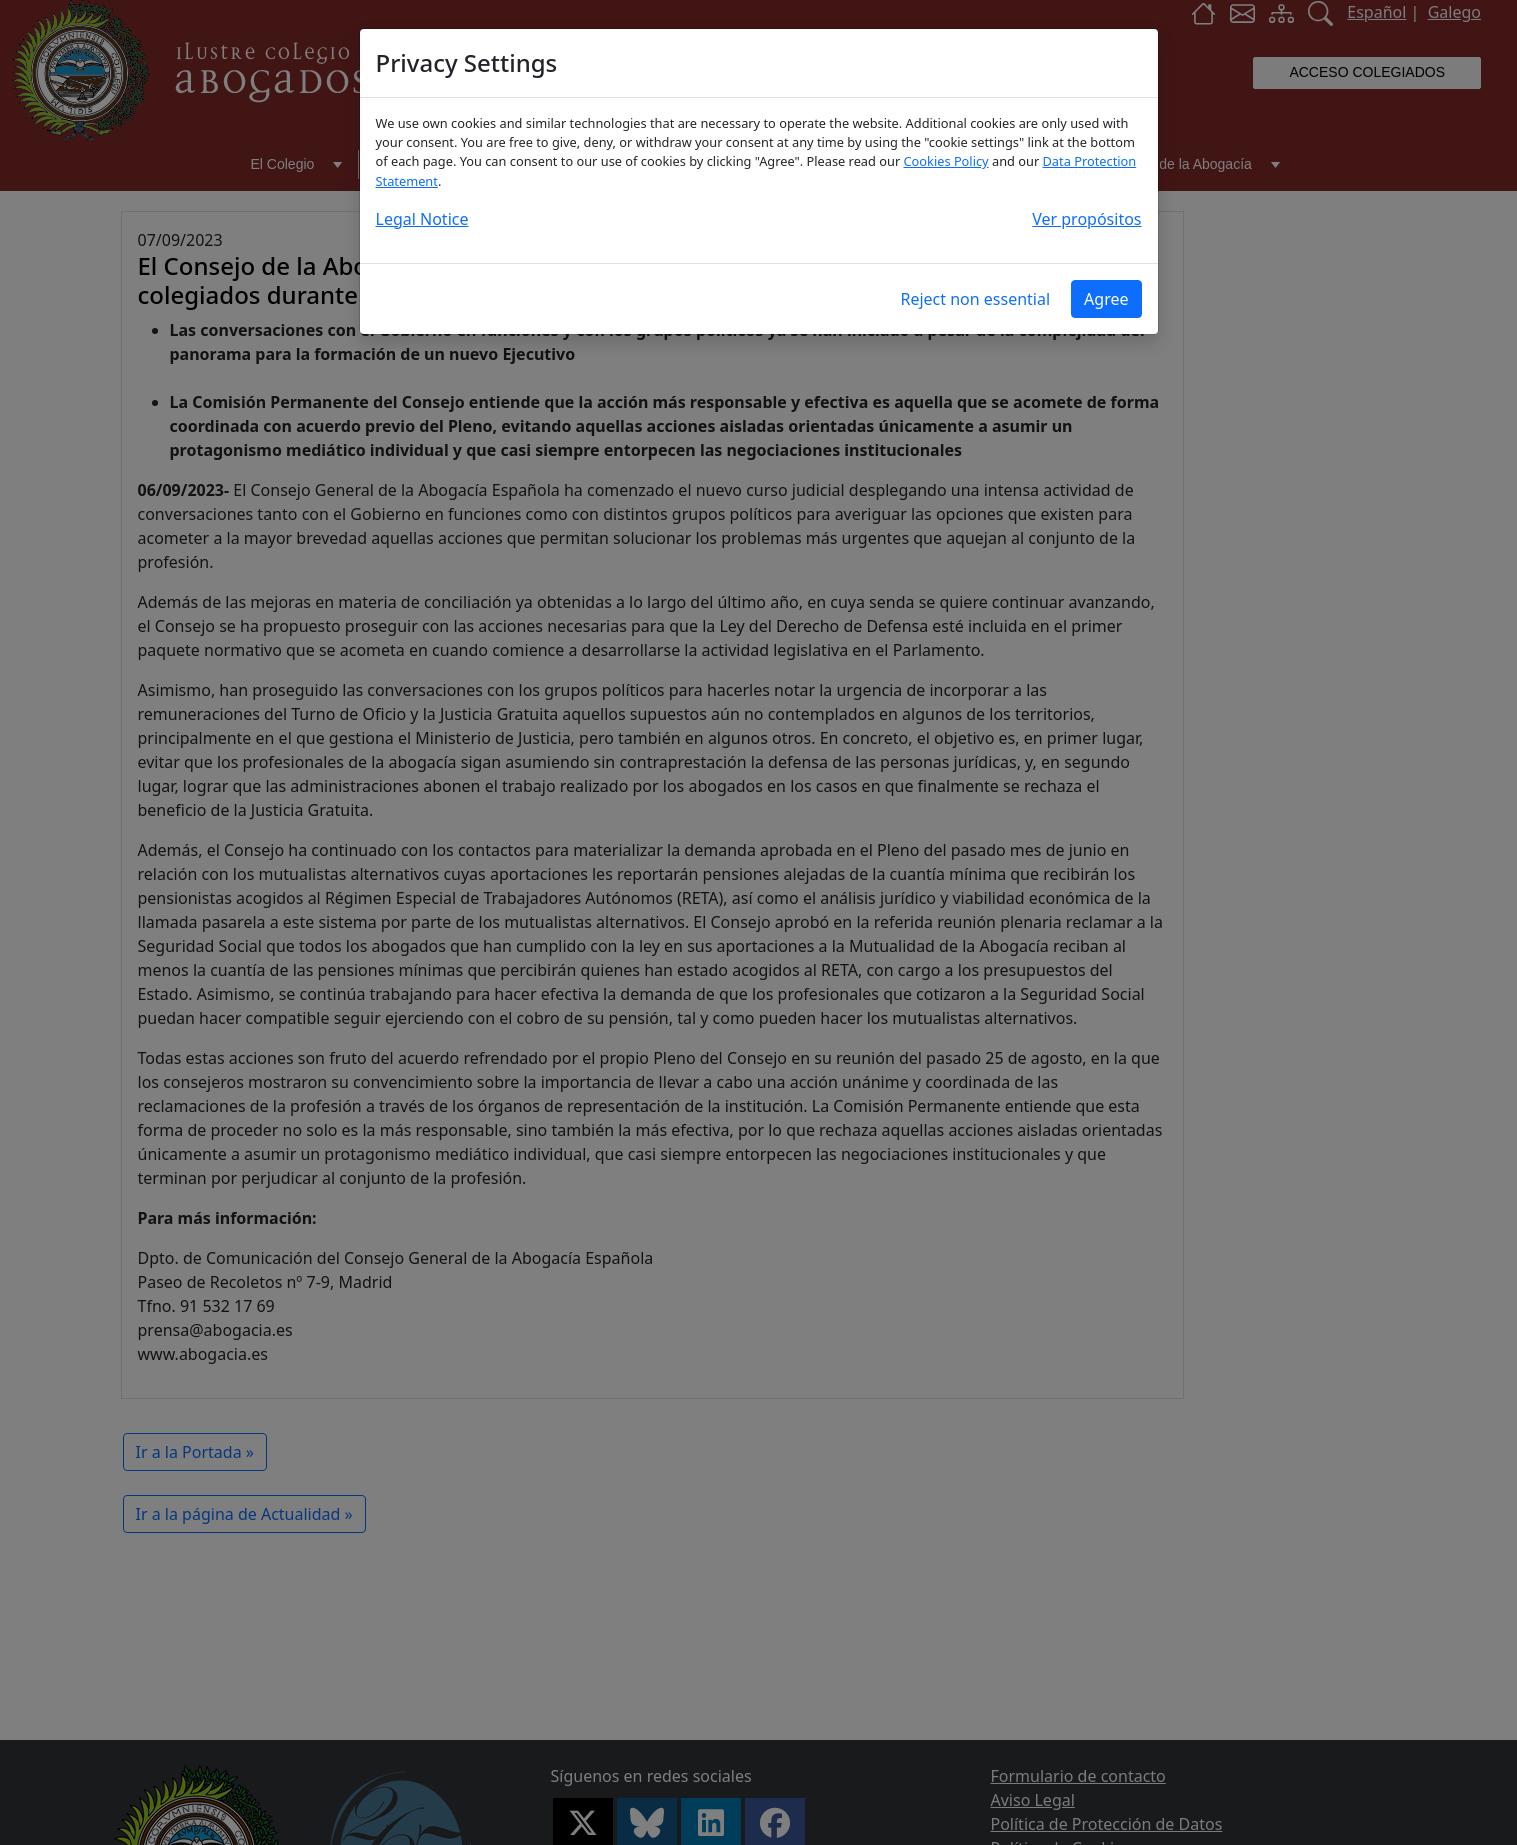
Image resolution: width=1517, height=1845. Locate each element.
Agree (1106, 299)
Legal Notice (422, 219)
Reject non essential (975, 299)
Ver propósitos (1086, 219)
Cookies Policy (946, 161)
